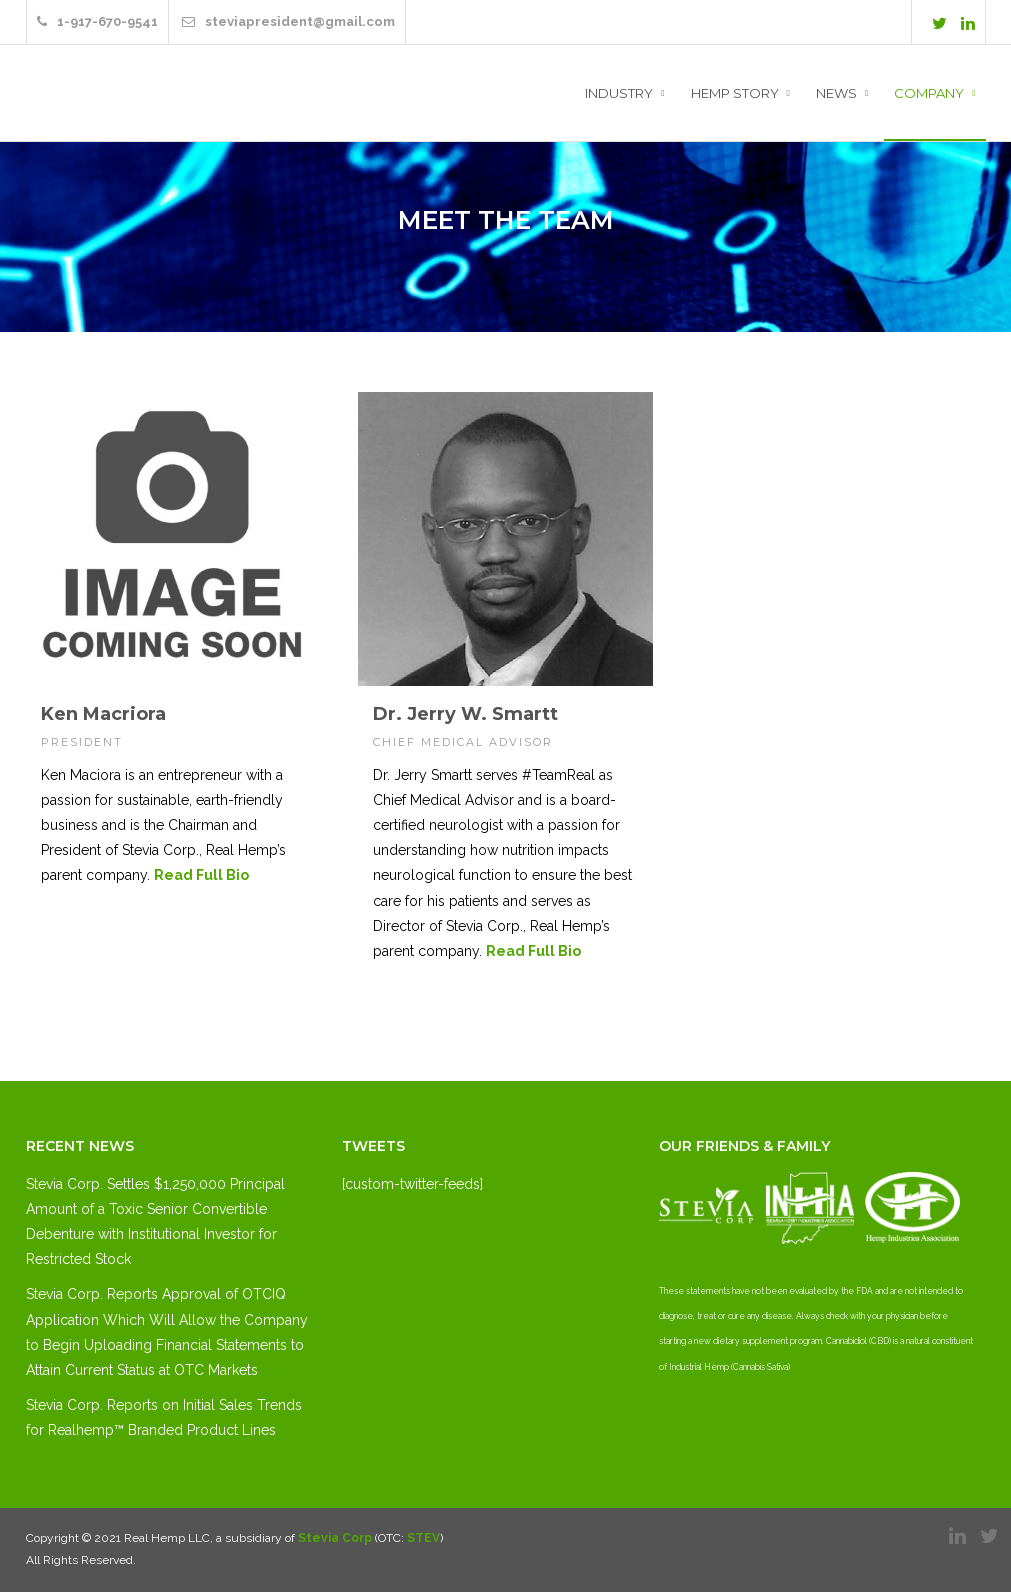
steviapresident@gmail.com (288, 21)
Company (929, 93)
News (836, 93)
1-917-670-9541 (97, 21)
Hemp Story (735, 93)
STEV (423, 1538)
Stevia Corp (335, 1538)
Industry (619, 93)
